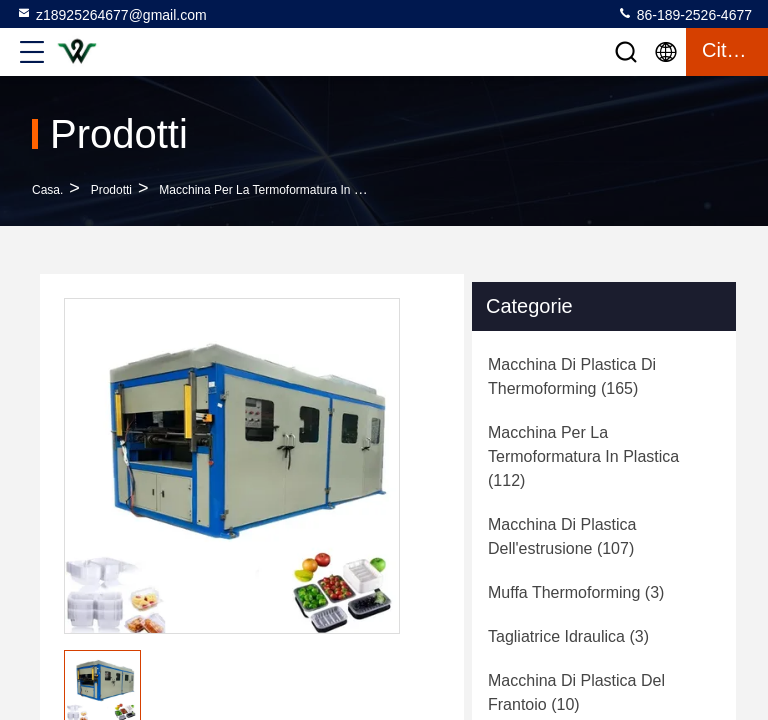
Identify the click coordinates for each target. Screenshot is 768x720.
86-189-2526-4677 (684, 14)
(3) (576, 592)
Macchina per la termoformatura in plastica (277, 190)
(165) (572, 376)
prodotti (111, 190)
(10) (576, 692)
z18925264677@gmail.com (111, 14)
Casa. (47, 190)
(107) (562, 536)
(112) (583, 456)
